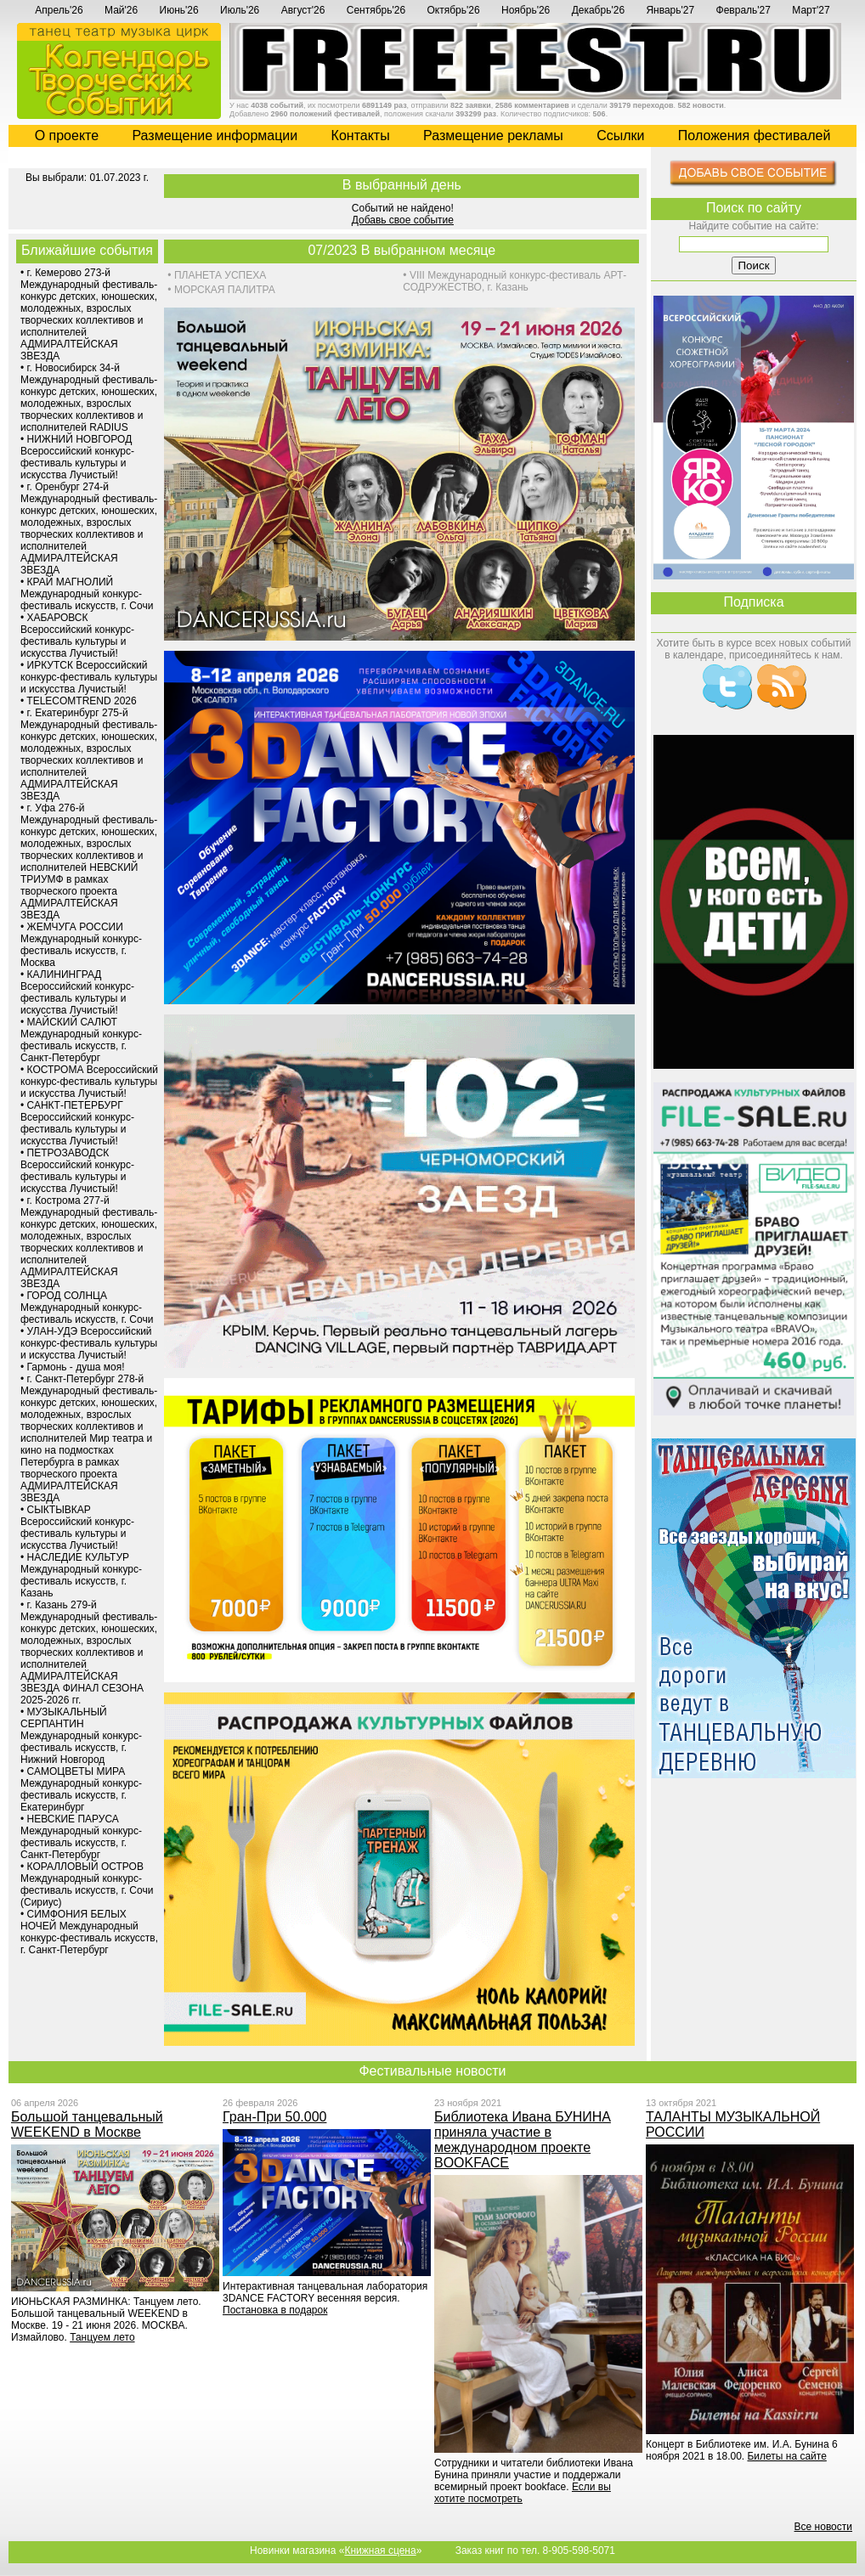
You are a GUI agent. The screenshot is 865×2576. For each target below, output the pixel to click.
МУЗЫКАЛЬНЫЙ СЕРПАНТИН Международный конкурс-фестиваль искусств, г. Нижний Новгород (81, 1735)
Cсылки (620, 135)
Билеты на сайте (786, 2456)
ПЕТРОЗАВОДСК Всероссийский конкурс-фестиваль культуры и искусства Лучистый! (77, 1171)
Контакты (360, 135)
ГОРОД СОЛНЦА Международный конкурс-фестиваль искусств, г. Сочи (86, 1307)
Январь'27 (670, 10)
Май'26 (121, 10)
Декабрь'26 (598, 10)
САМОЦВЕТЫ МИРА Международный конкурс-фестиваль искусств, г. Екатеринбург (81, 1789)
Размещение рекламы (493, 135)
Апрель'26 (58, 10)
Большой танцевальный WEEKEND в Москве (87, 2124)
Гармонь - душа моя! (76, 1367)
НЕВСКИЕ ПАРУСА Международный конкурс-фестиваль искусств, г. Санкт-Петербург (81, 1837)
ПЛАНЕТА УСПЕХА (220, 275)
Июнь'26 (179, 10)
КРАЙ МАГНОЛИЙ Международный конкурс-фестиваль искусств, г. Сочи (86, 594)
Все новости (823, 2527)
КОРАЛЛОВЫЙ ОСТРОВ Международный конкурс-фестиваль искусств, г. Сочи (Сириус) (86, 1884)
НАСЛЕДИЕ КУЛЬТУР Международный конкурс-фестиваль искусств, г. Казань (81, 1575)
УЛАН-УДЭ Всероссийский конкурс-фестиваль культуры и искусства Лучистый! (88, 1343)
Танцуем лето (102, 2337)
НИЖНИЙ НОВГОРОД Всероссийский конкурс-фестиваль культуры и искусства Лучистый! (77, 457)
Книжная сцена (380, 2550)
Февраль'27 (743, 10)
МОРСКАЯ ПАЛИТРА (224, 290)
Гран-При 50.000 (274, 2117)
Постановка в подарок (275, 2310)
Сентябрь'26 (376, 10)
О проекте (67, 135)
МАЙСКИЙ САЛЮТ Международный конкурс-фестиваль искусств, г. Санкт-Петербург (81, 1040)
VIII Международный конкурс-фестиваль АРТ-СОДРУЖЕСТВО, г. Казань (514, 281)
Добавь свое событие (403, 220)
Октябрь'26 (453, 10)
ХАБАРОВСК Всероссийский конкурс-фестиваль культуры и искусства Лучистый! (77, 635)
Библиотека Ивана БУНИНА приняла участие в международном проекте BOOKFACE (522, 2140)
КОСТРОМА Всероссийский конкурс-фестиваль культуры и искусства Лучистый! (89, 1081)
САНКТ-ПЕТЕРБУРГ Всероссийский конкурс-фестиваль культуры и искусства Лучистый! (77, 1123)
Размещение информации (214, 135)
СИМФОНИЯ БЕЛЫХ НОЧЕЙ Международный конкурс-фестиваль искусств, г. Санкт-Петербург (89, 1932)
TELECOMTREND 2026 (81, 701)
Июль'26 (239, 10)
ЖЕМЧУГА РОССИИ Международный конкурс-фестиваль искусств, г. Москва (81, 945)
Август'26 (303, 10)
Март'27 (810, 10)
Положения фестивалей (754, 135)
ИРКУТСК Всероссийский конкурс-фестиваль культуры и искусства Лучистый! (88, 677)
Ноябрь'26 (525, 10)
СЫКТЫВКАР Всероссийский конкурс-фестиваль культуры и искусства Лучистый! (77, 1527)
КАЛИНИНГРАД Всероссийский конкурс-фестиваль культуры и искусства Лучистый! (77, 992)
